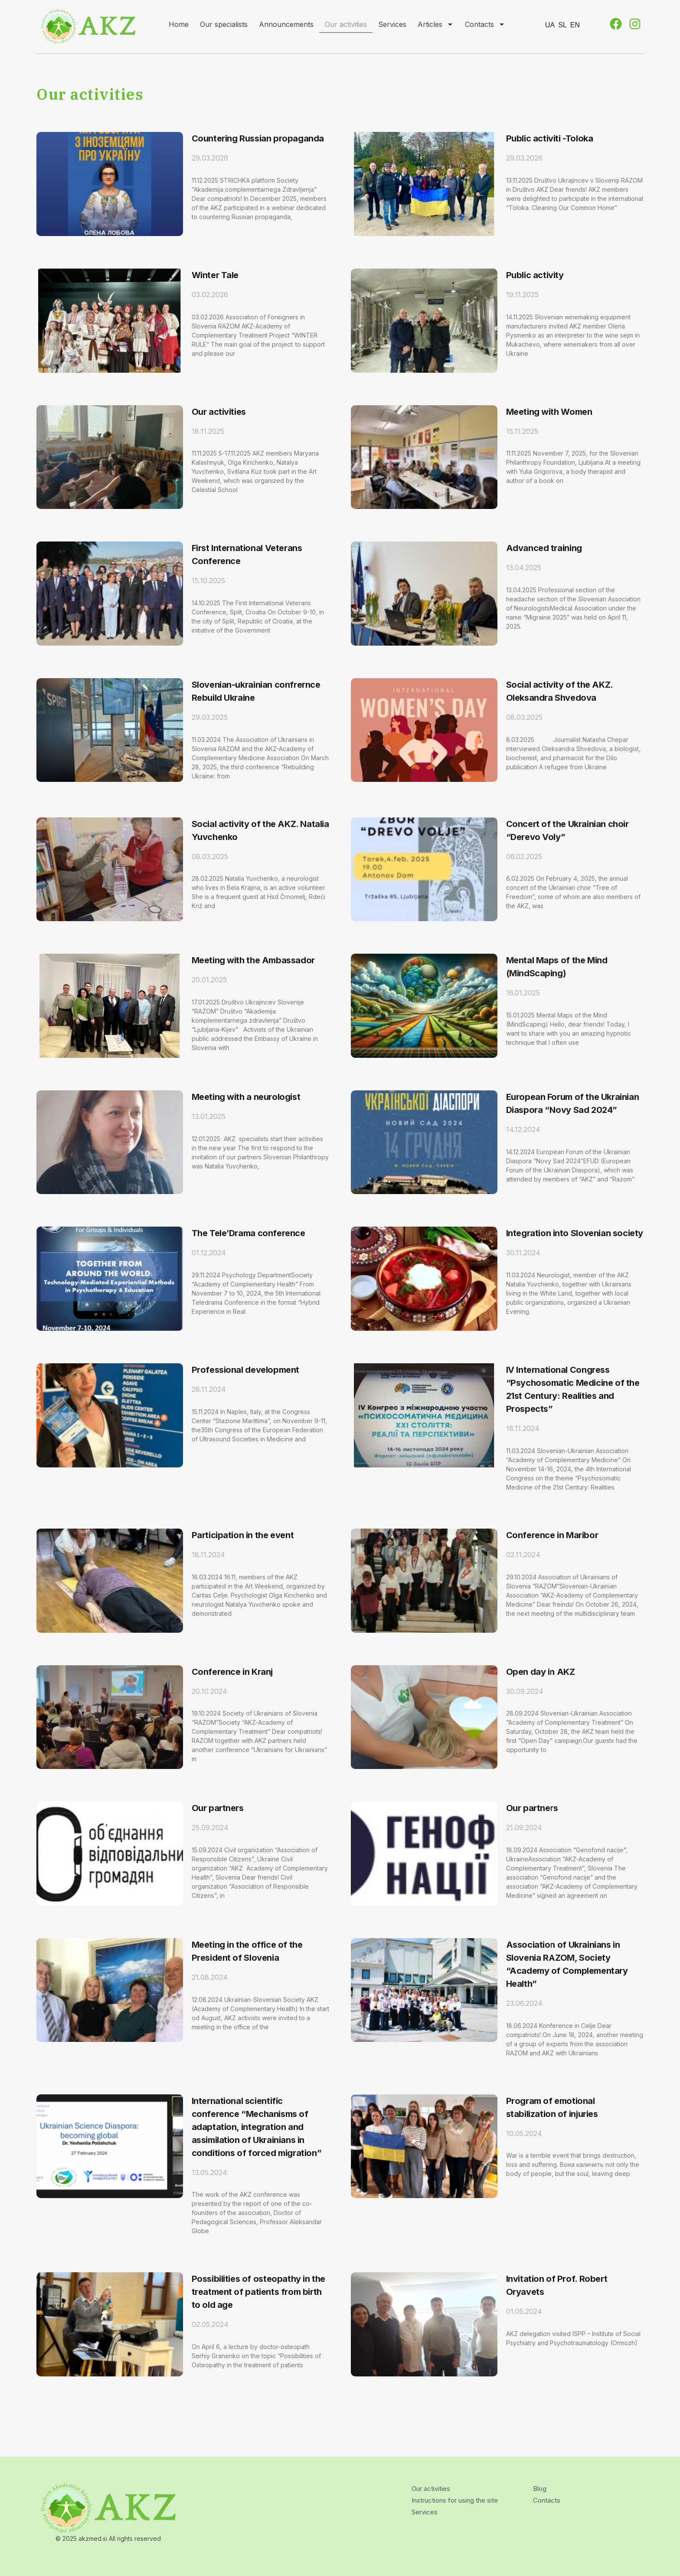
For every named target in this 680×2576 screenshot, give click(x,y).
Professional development (245, 1370)
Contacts (485, 24)
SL (562, 25)
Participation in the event (243, 1535)
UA (550, 25)
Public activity (535, 275)
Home (179, 24)
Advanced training (544, 548)
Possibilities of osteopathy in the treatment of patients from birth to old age (258, 2292)
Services (392, 24)
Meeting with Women (549, 412)
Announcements (286, 24)
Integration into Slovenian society (574, 1233)
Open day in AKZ (540, 1672)
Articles (436, 24)
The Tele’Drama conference (248, 1233)
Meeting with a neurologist (246, 1097)
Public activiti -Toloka (549, 138)
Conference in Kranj (232, 1672)
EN (575, 25)
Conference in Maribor (552, 1535)
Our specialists (224, 24)
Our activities (346, 24)
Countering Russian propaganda (258, 138)
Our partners (218, 1808)
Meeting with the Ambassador (253, 960)
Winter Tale (215, 275)
